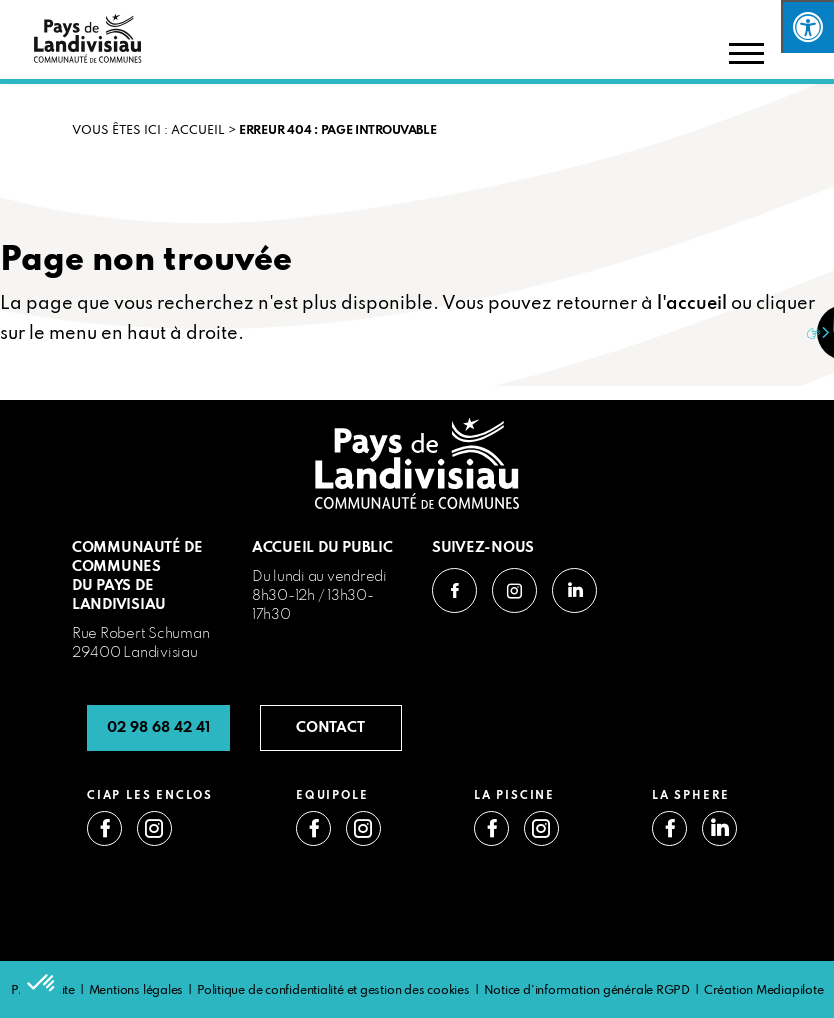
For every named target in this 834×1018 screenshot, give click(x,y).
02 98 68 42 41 (158, 728)
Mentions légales (136, 991)
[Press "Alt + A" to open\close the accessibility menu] (807, 26)
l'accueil (692, 304)
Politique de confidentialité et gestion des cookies (333, 991)
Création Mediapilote (764, 991)
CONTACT (330, 728)
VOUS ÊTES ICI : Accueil (148, 131)
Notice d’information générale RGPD (587, 991)
